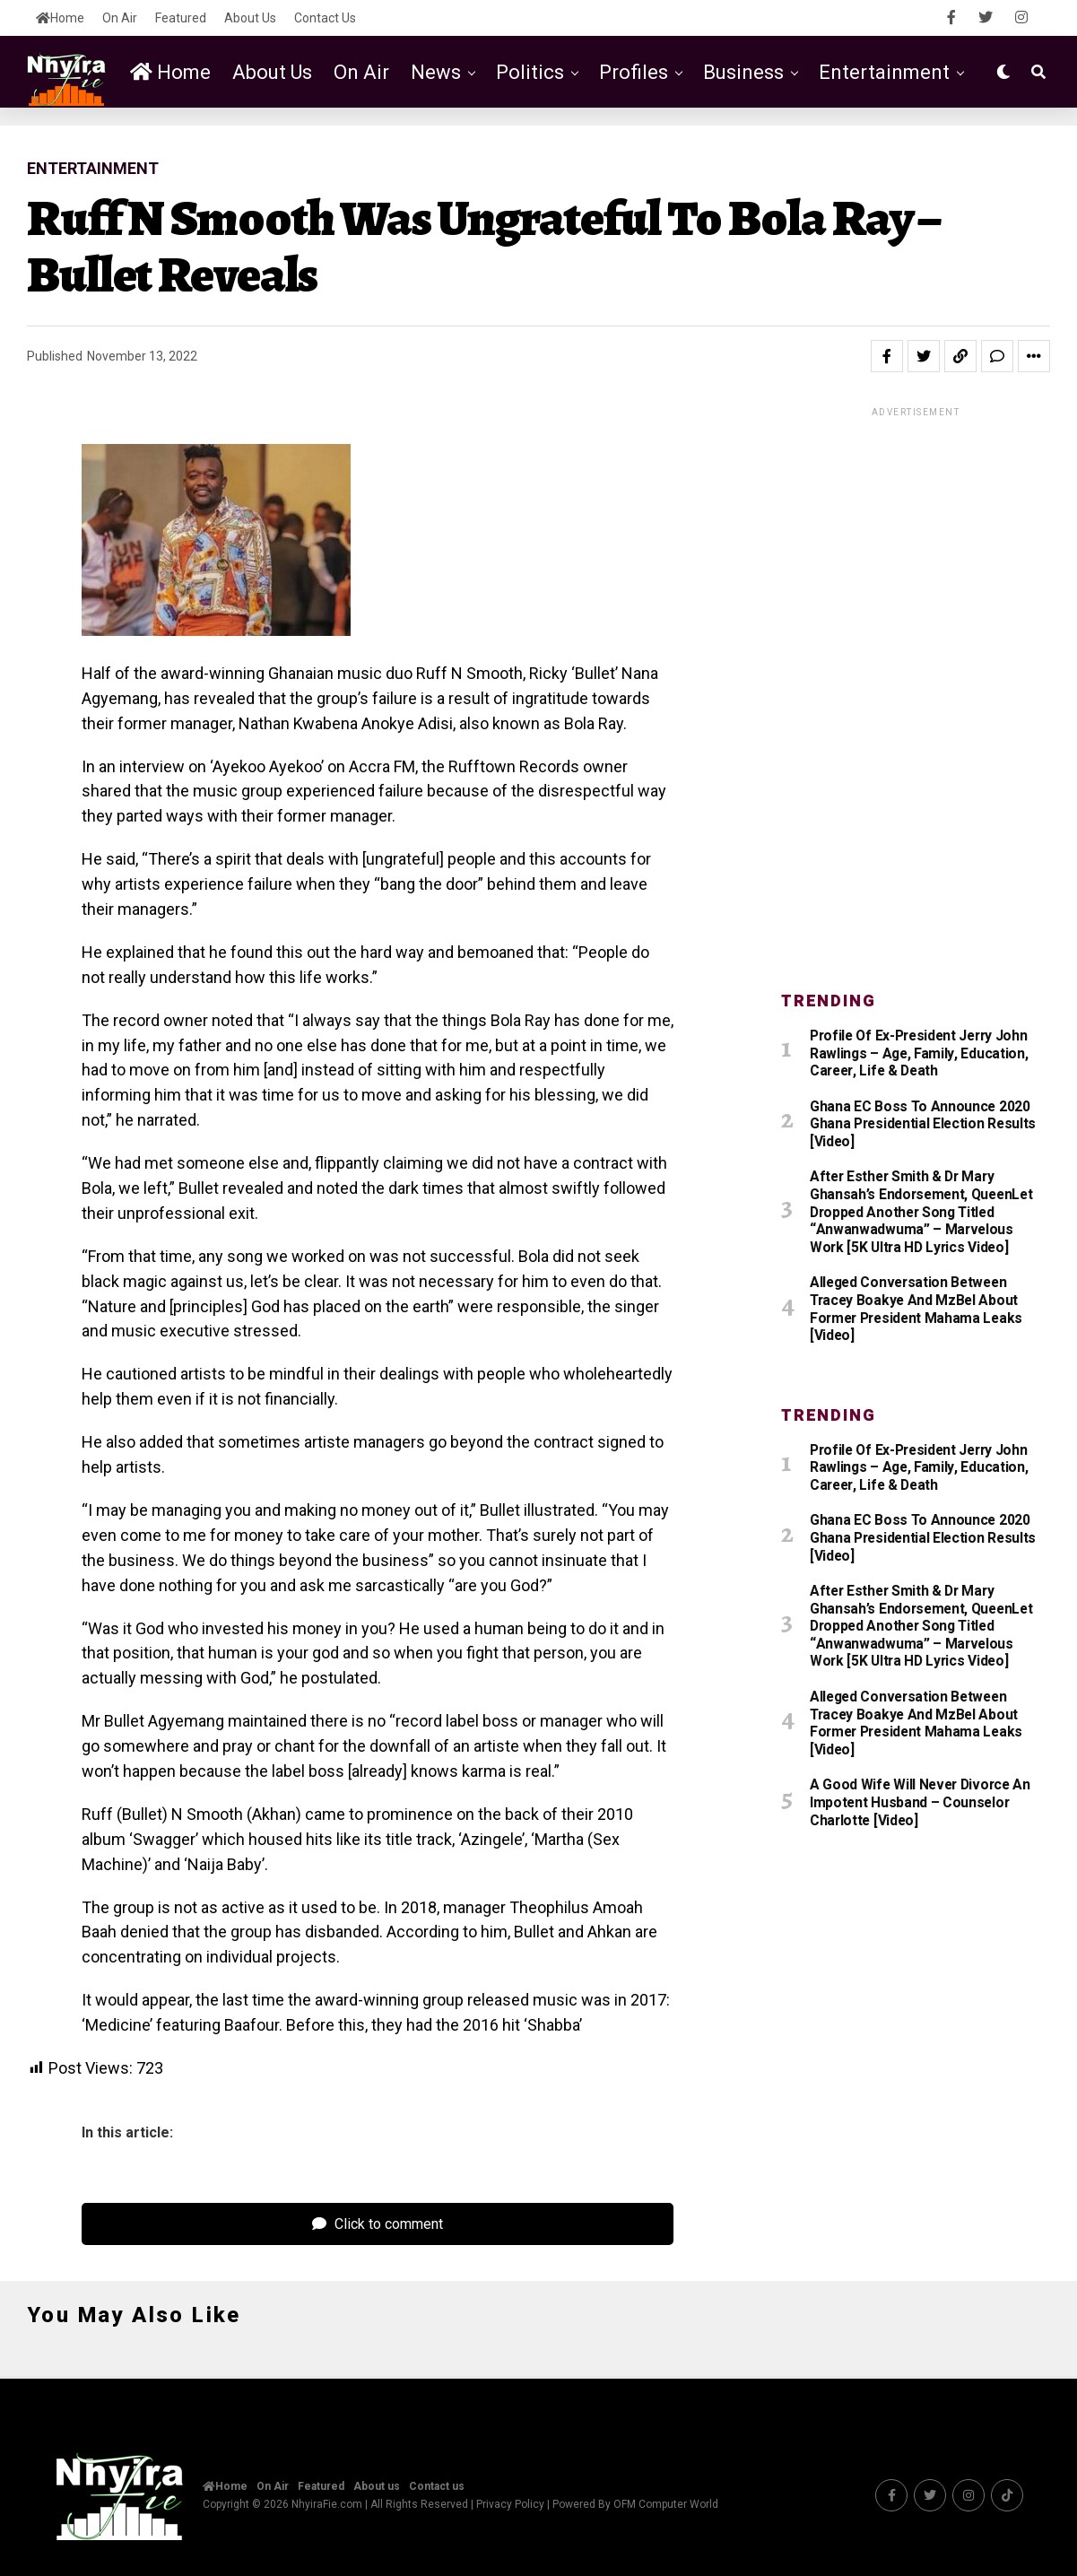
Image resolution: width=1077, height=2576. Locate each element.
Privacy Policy (510, 2504)
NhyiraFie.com (326, 2504)
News (436, 72)
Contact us (325, 18)
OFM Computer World (665, 2504)
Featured (180, 18)
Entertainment (884, 72)
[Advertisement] (915, 689)
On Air (119, 18)
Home (60, 18)
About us (250, 18)
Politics (530, 72)
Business (743, 72)
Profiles (633, 72)
